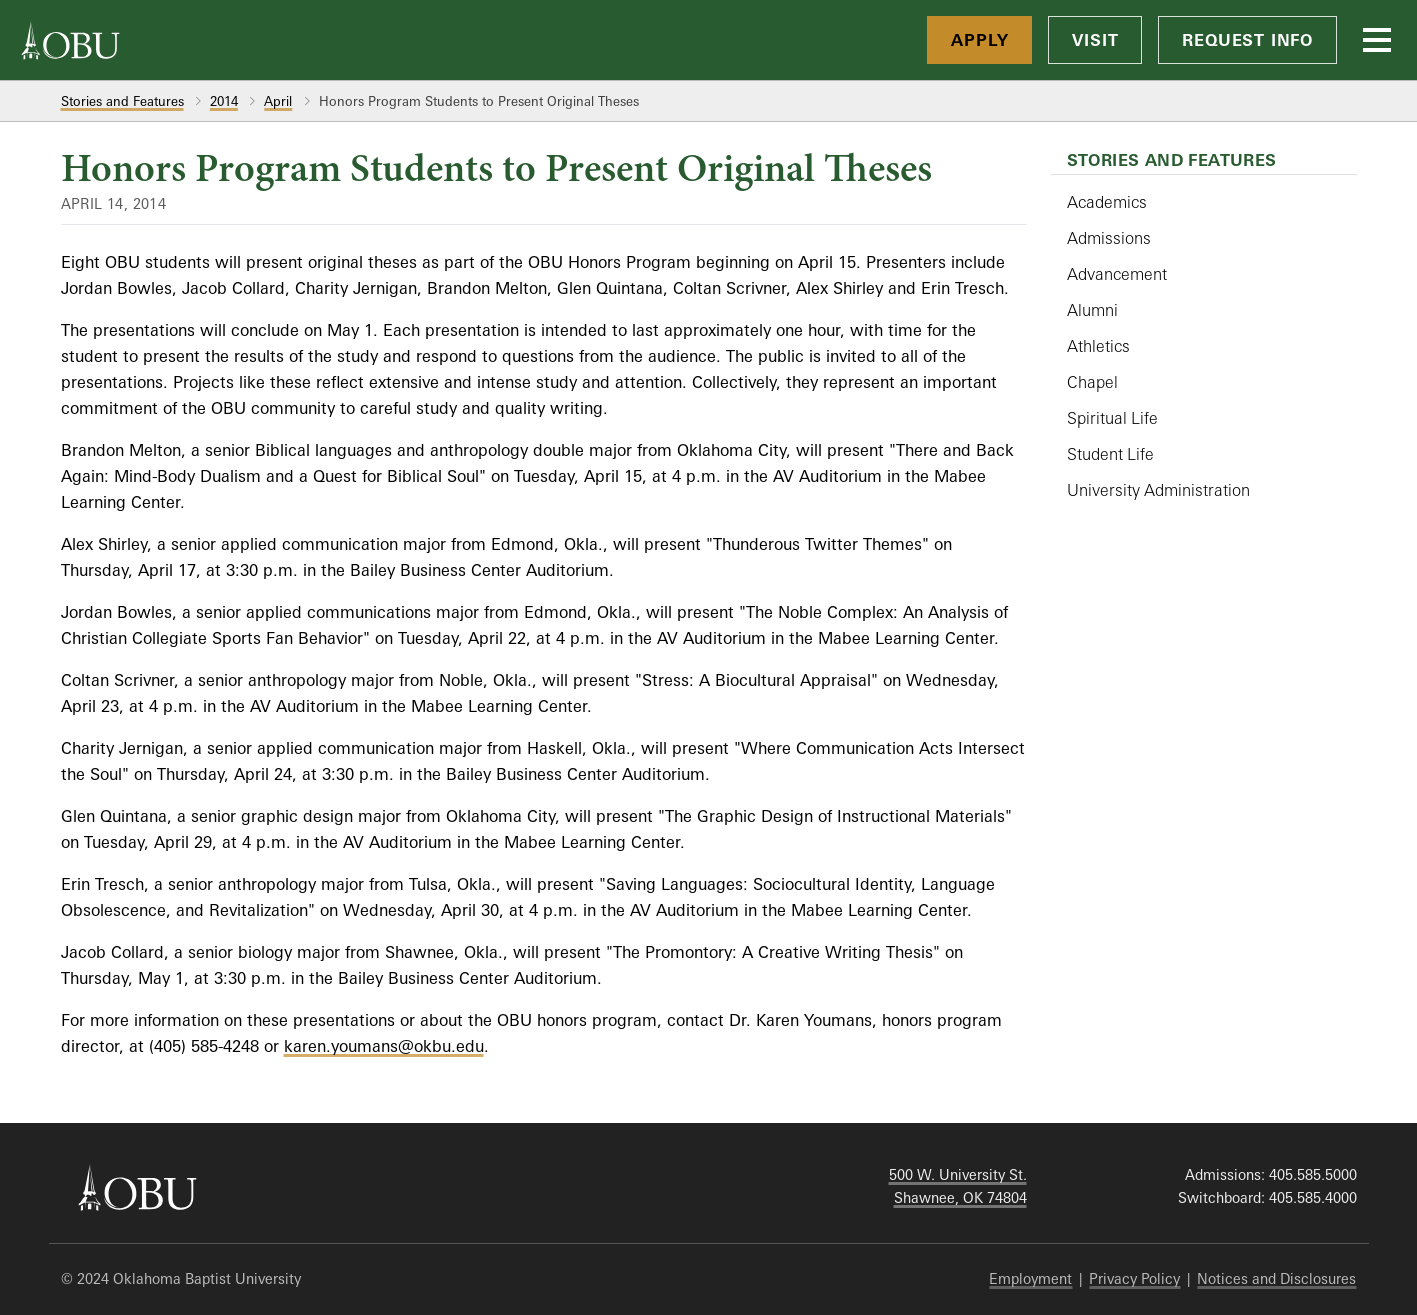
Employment (1030, 1278)
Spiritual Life (1112, 418)
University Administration (1158, 490)
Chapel (1092, 382)
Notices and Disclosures (1276, 1278)
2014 (224, 101)
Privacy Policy (1134, 1278)
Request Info (1247, 40)
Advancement (1117, 274)
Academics (1107, 202)
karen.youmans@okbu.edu (384, 1046)
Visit (1095, 40)
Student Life (1110, 454)
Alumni (1092, 310)
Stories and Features (122, 101)
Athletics (1098, 346)
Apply (979, 40)
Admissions (1109, 238)
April (278, 101)
